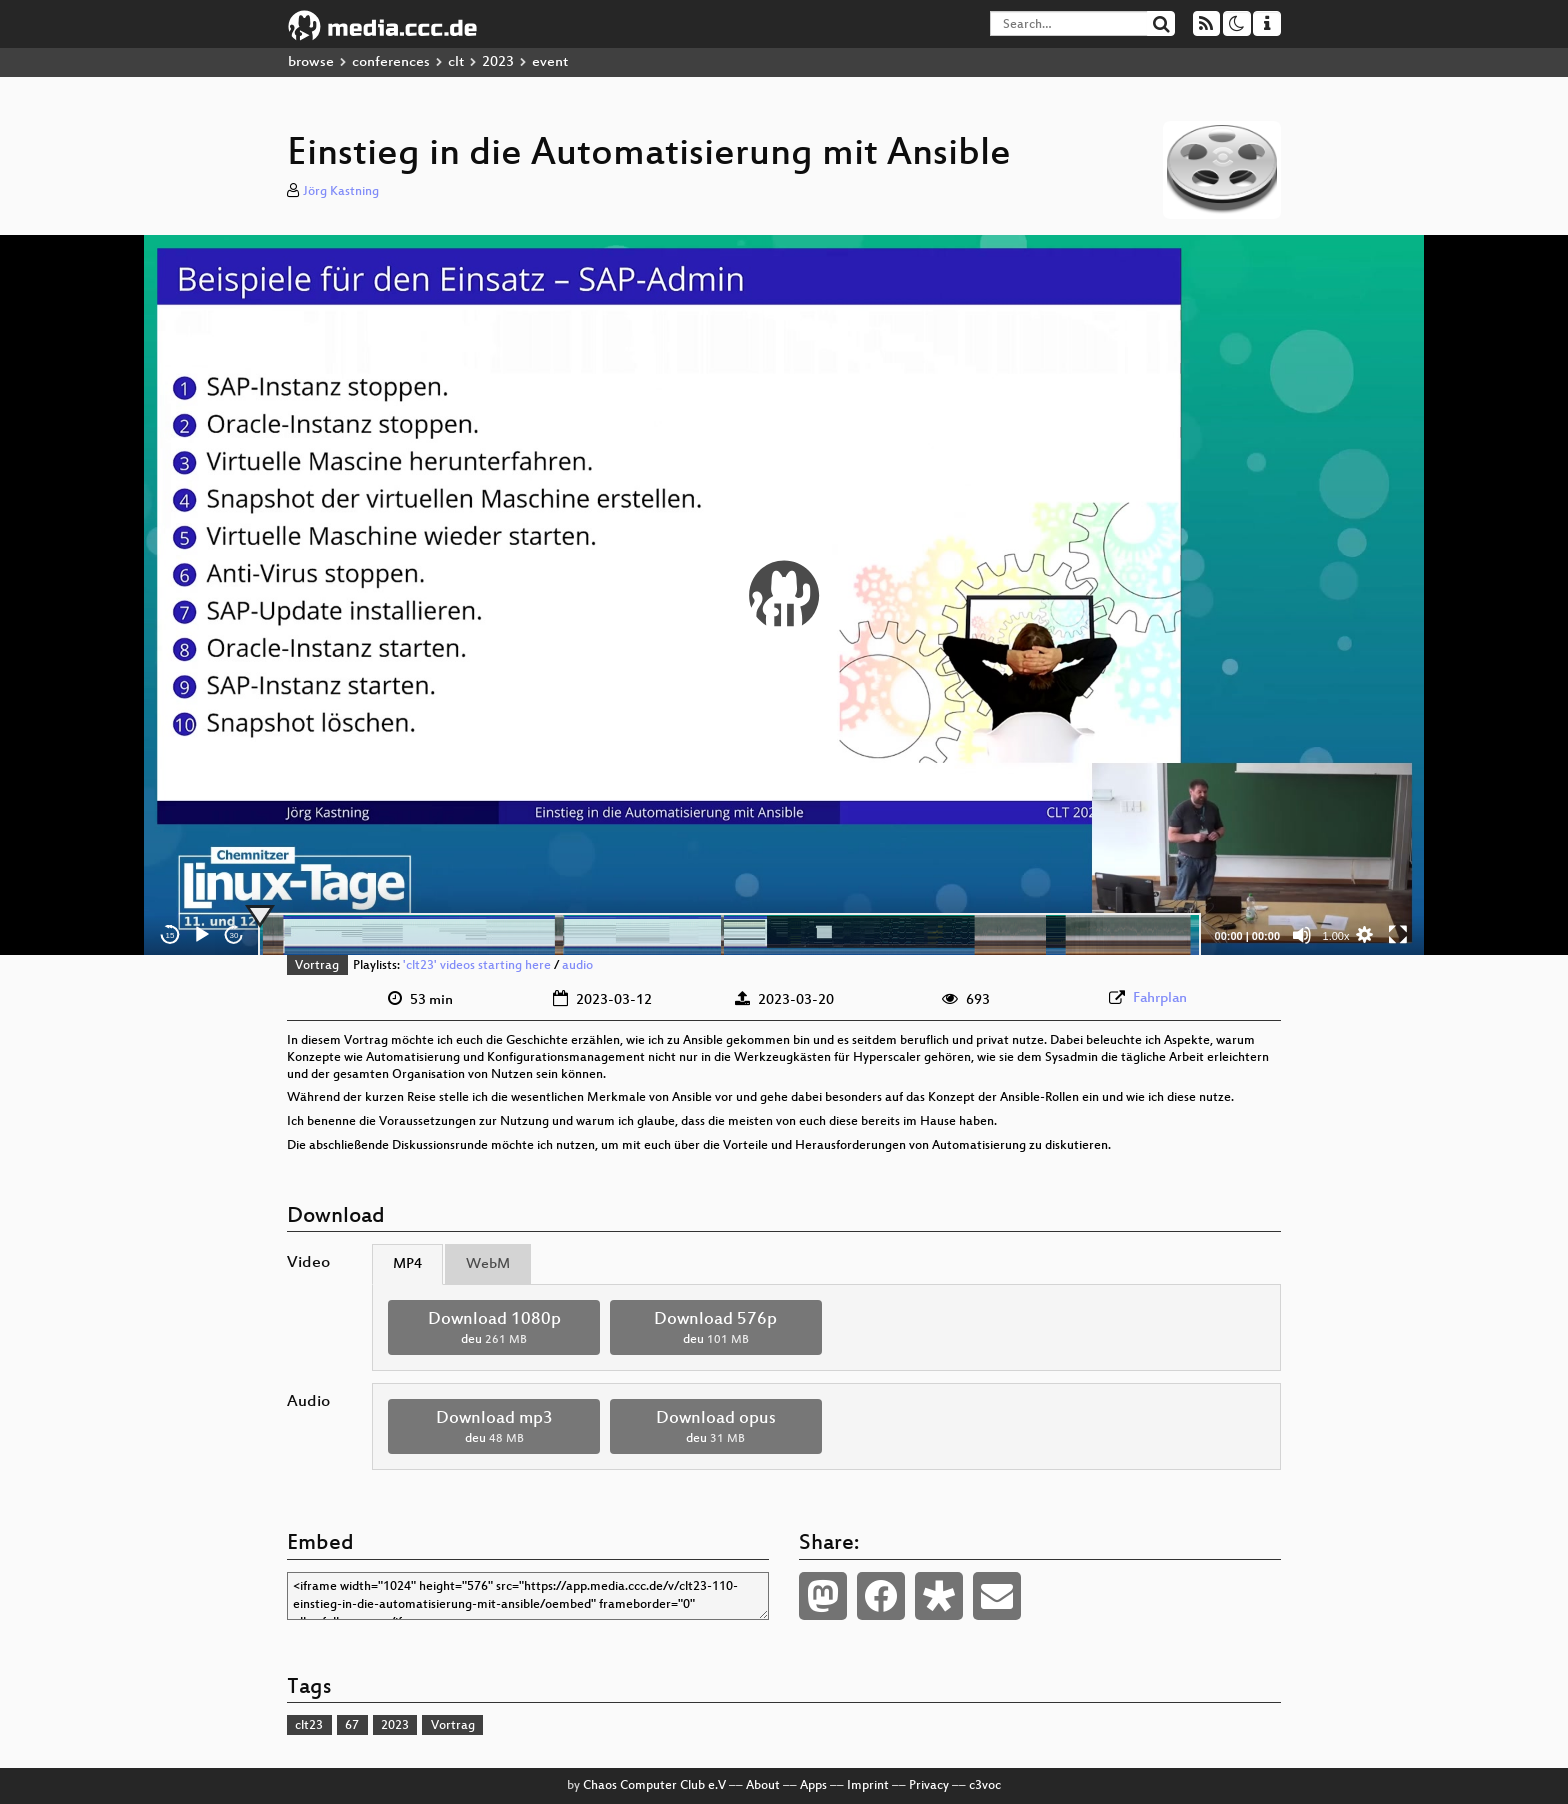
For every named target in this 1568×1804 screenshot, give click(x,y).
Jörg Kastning (341, 192)
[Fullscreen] (1398, 935)
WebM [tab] (488, 1264)
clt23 (309, 1726)
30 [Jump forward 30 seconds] (234, 935)
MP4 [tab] (407, 1264)
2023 (498, 62)
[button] (784, 595)
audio (577, 966)
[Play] (202, 935)
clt (456, 62)
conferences (391, 62)
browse (311, 62)
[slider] (729, 935)
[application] (784, 595)
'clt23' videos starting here (477, 966)
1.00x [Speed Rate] (1336, 936)
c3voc (985, 1786)
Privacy (929, 1786)
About (763, 1786)
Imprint (868, 1786)
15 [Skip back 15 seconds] (170, 935)
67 (352, 1726)
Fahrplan (1160, 998)
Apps (813, 1786)
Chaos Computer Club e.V (654, 1786)
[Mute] (1302, 935)
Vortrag (317, 966)
